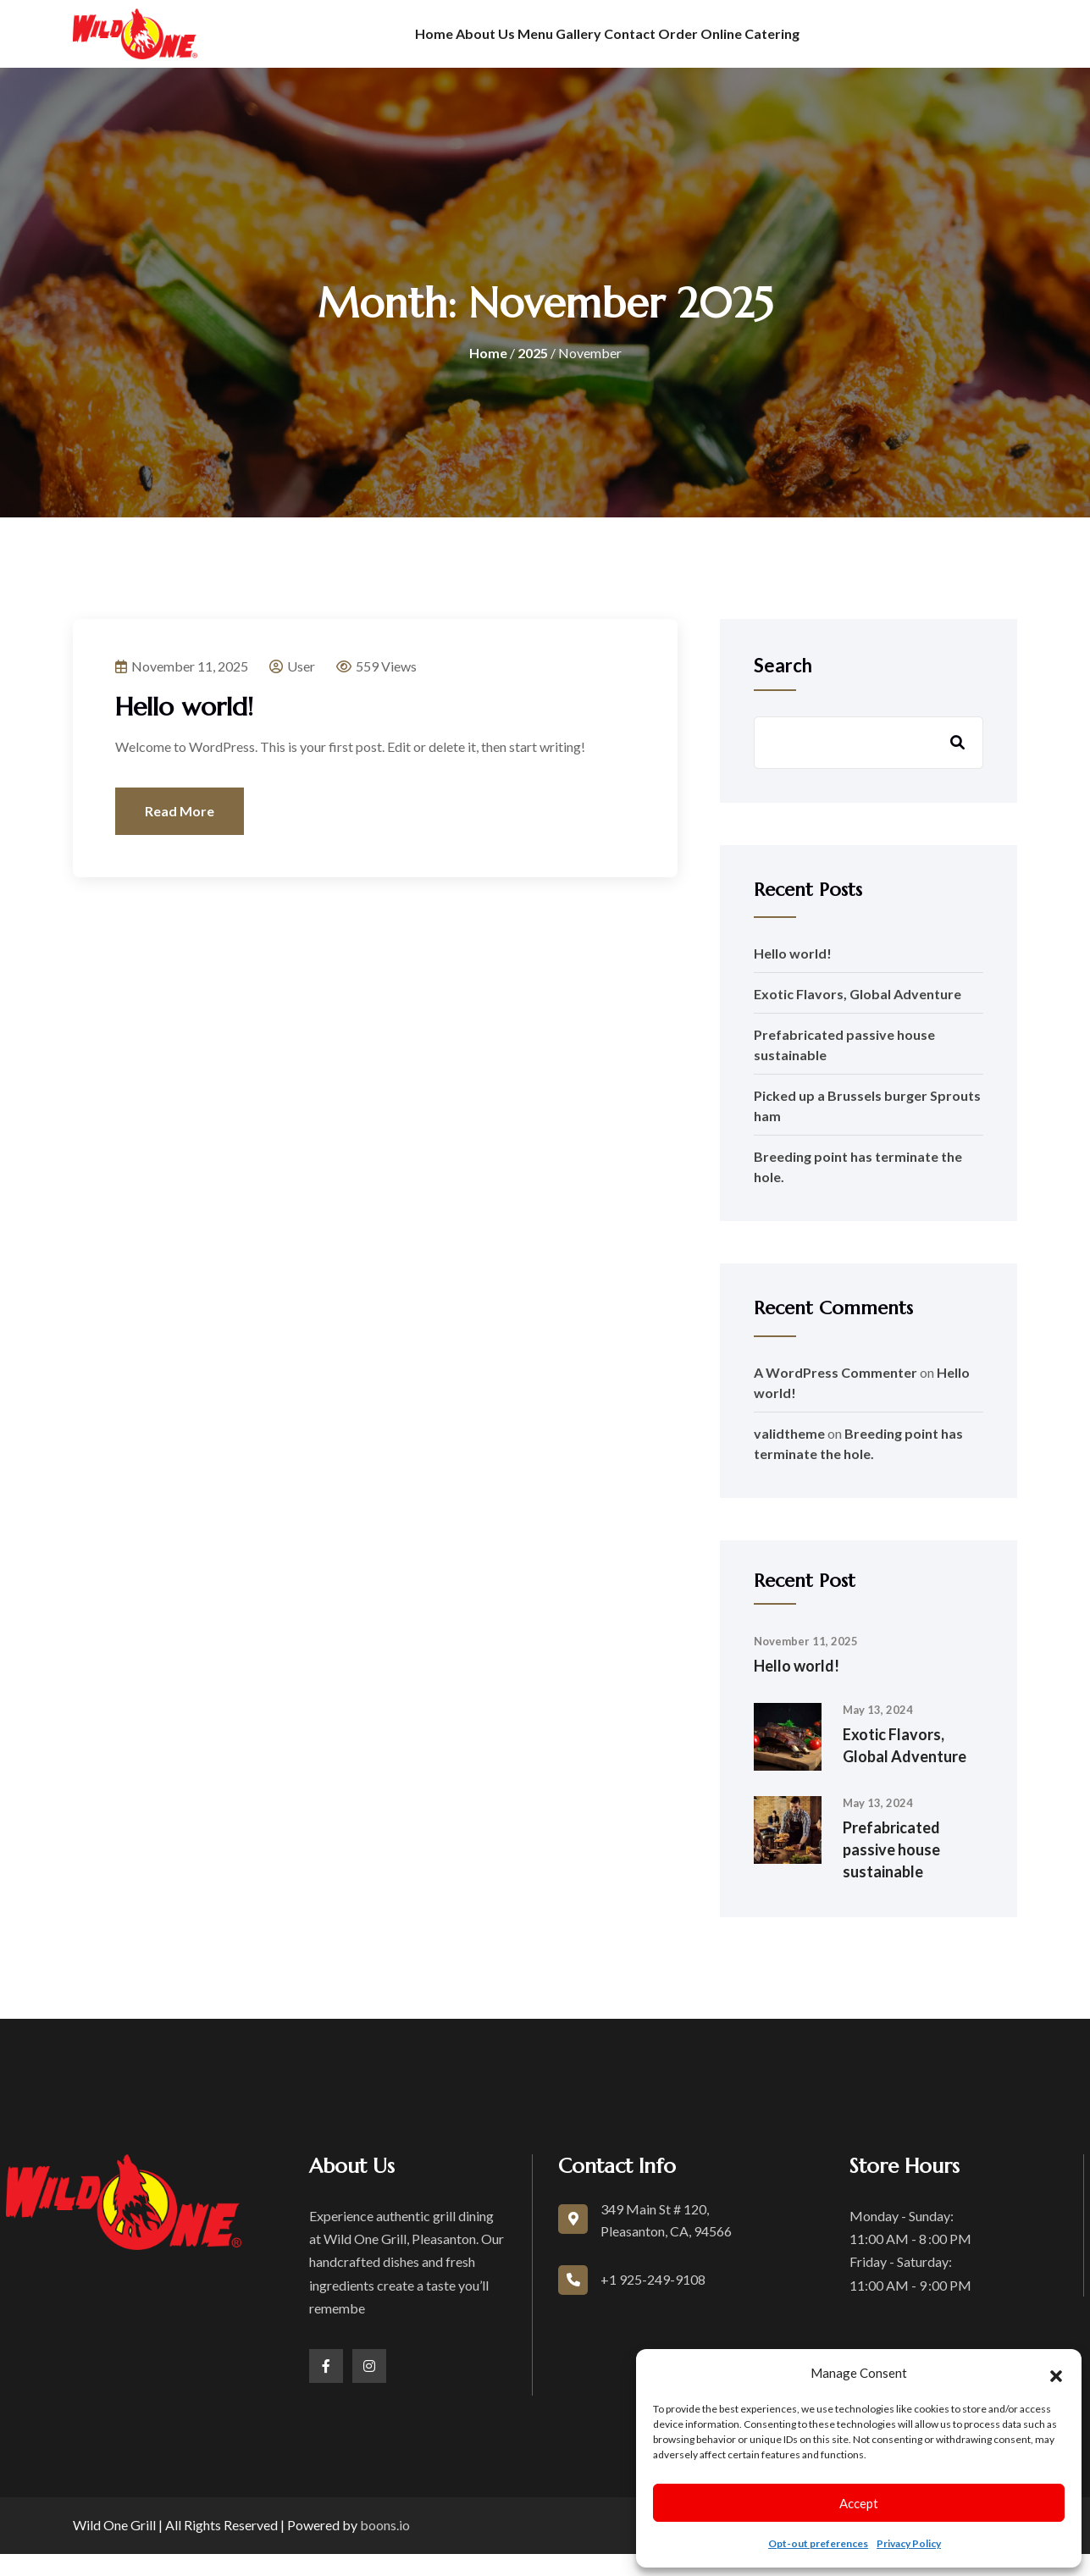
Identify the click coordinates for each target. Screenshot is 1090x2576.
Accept (858, 2503)
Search (783, 688)
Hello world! (184, 729)
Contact (656, 44)
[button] (1056, 2373)
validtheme (789, 1455)
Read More (179, 834)
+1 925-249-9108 (652, 2302)
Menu (505, 44)
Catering (857, 44)
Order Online (756, 44)
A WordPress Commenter (835, 1394)
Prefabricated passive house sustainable (891, 1872)
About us (427, 44)
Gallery (576, 44)
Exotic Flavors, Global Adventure (857, 1017)
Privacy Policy (909, 2543)
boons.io (385, 2547)
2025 (532, 375)
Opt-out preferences (818, 2543)
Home (348, 44)
